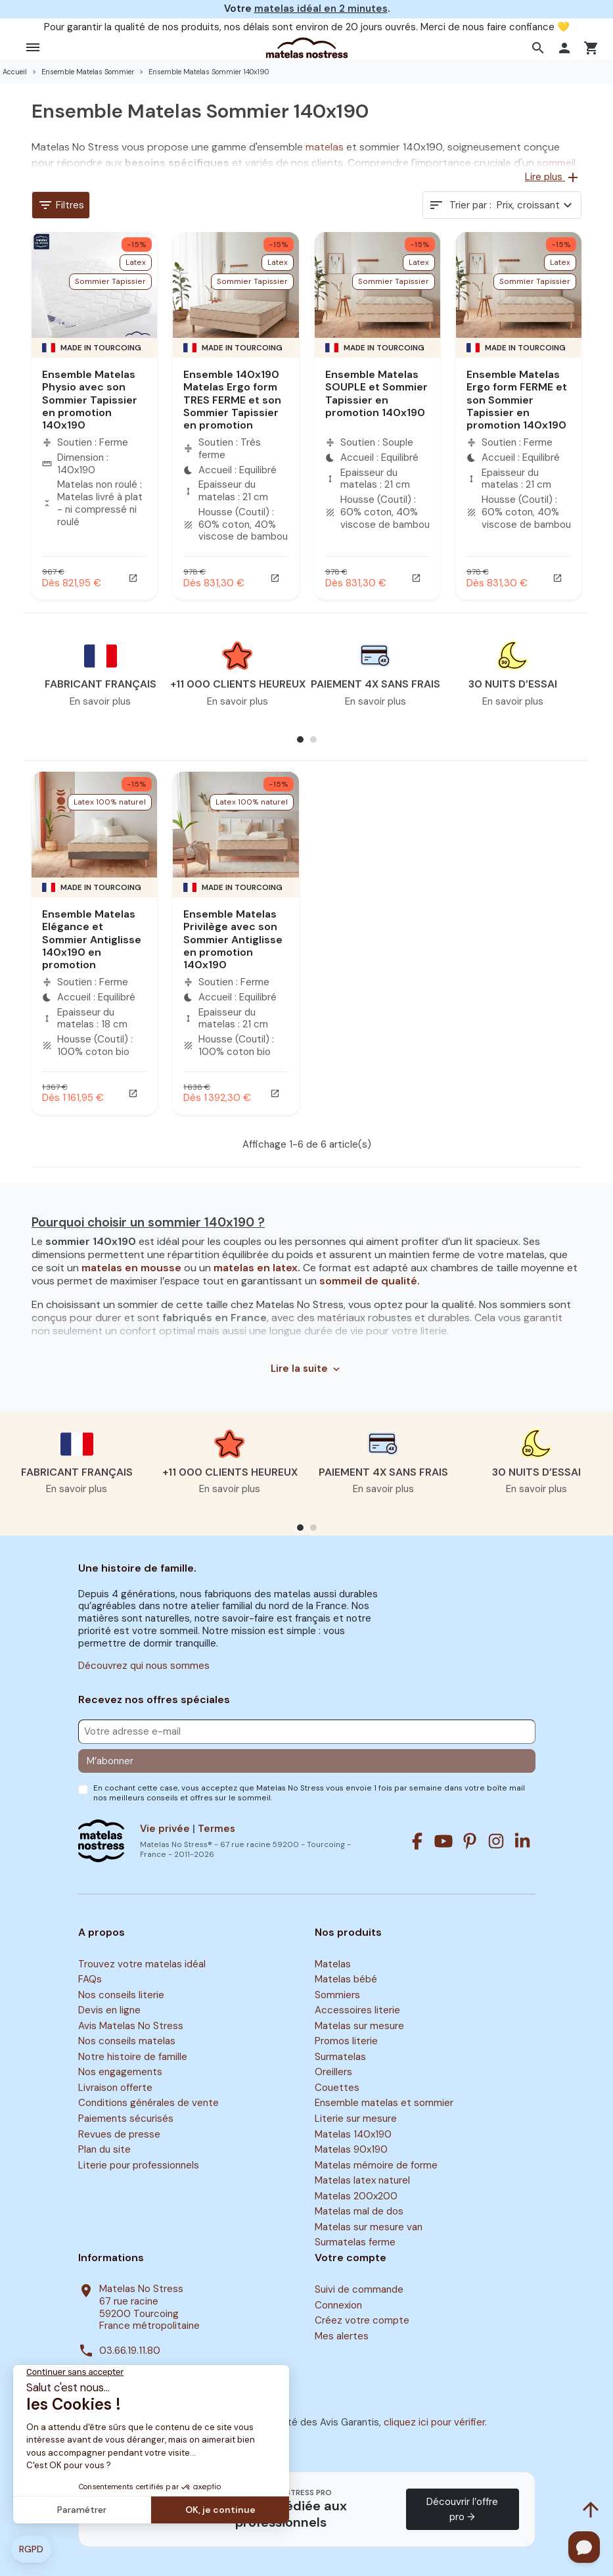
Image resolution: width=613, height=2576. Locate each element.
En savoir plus (100, 701)
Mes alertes (342, 2336)
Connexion (338, 2305)
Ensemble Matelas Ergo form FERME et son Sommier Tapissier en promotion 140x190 (516, 399)
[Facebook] (417, 1841)
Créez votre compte (362, 2320)
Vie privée (165, 1828)
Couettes (337, 2087)
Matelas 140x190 (353, 2134)
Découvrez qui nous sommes (144, 1665)
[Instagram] (496, 1841)
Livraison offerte (115, 2087)
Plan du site (104, 2149)
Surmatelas (340, 2056)
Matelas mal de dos (359, 2211)
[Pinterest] (469, 1841)
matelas (325, 147)
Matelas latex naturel (362, 2180)
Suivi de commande (359, 2289)
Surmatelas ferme (355, 2242)
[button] (539, 48)
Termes (216, 1828)
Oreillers (333, 2072)
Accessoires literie (357, 2010)
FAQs (90, 1979)
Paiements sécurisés (125, 2118)
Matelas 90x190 (351, 2149)
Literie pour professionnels (138, 2165)
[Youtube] (443, 1841)
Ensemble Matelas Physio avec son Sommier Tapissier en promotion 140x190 (89, 399)
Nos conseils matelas (126, 2041)
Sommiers (337, 1995)
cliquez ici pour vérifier (434, 2422)
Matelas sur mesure (359, 2025)
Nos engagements (120, 2072)
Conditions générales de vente (148, 2103)
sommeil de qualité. (369, 1281)
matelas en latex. (258, 1268)
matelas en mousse (132, 1268)
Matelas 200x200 (356, 2196)
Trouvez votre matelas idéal (142, 1964)
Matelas (333, 1964)
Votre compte (350, 2257)
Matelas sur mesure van (368, 2227)
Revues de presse (119, 2134)
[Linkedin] (522, 1841)
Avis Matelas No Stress (130, 2025)
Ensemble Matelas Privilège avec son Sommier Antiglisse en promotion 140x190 (233, 939)
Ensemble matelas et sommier (384, 2103)
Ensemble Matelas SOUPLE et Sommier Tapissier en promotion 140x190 (376, 393)
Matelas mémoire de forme (376, 2165)
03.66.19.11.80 (129, 2351)
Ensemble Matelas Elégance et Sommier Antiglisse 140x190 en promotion (91, 939)
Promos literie (346, 2041)
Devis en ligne (109, 2010)
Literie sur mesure (356, 2118)
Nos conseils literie (121, 1995)
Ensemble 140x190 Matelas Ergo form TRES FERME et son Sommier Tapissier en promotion (232, 399)
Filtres (60, 205)
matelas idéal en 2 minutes (321, 8)
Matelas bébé (346, 1979)
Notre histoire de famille (132, 2056)
